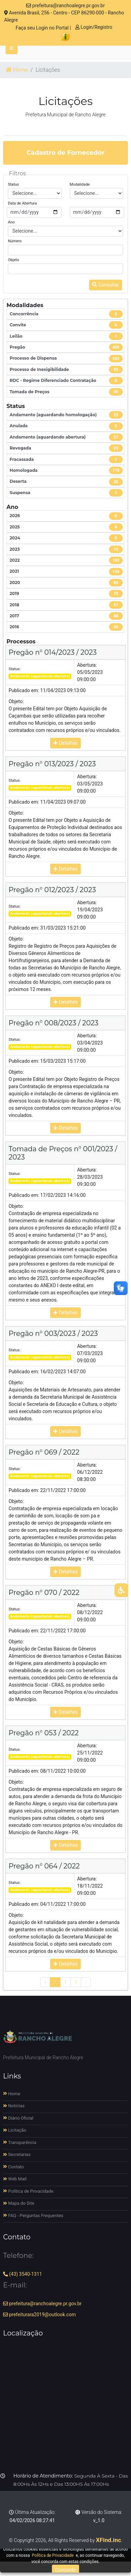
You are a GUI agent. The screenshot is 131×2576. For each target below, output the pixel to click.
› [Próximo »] (85, 1982)
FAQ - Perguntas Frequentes (33, 2215)
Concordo (65, 2570)
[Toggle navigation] (12, 48)
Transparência (19, 2142)
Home (17, 70)
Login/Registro (93, 27)
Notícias (14, 2105)
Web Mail (14, 2178)
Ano (11, 222)
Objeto (13, 260)
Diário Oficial (18, 2118)
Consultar (105, 285)
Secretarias (17, 2154)
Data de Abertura (22, 203)
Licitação (14, 2130)
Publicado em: (24, 690)
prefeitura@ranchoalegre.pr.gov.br (65, 5)
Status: (15, 669)
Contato (13, 2166)
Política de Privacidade (28, 2191)
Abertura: (87, 665)
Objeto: (16, 701)
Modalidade (80, 184)
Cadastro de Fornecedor (65, 152)
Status (13, 184)
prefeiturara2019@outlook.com (39, 2314)
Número (15, 241)
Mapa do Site (18, 2203)
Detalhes (65, 743)
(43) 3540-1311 (22, 2274)
